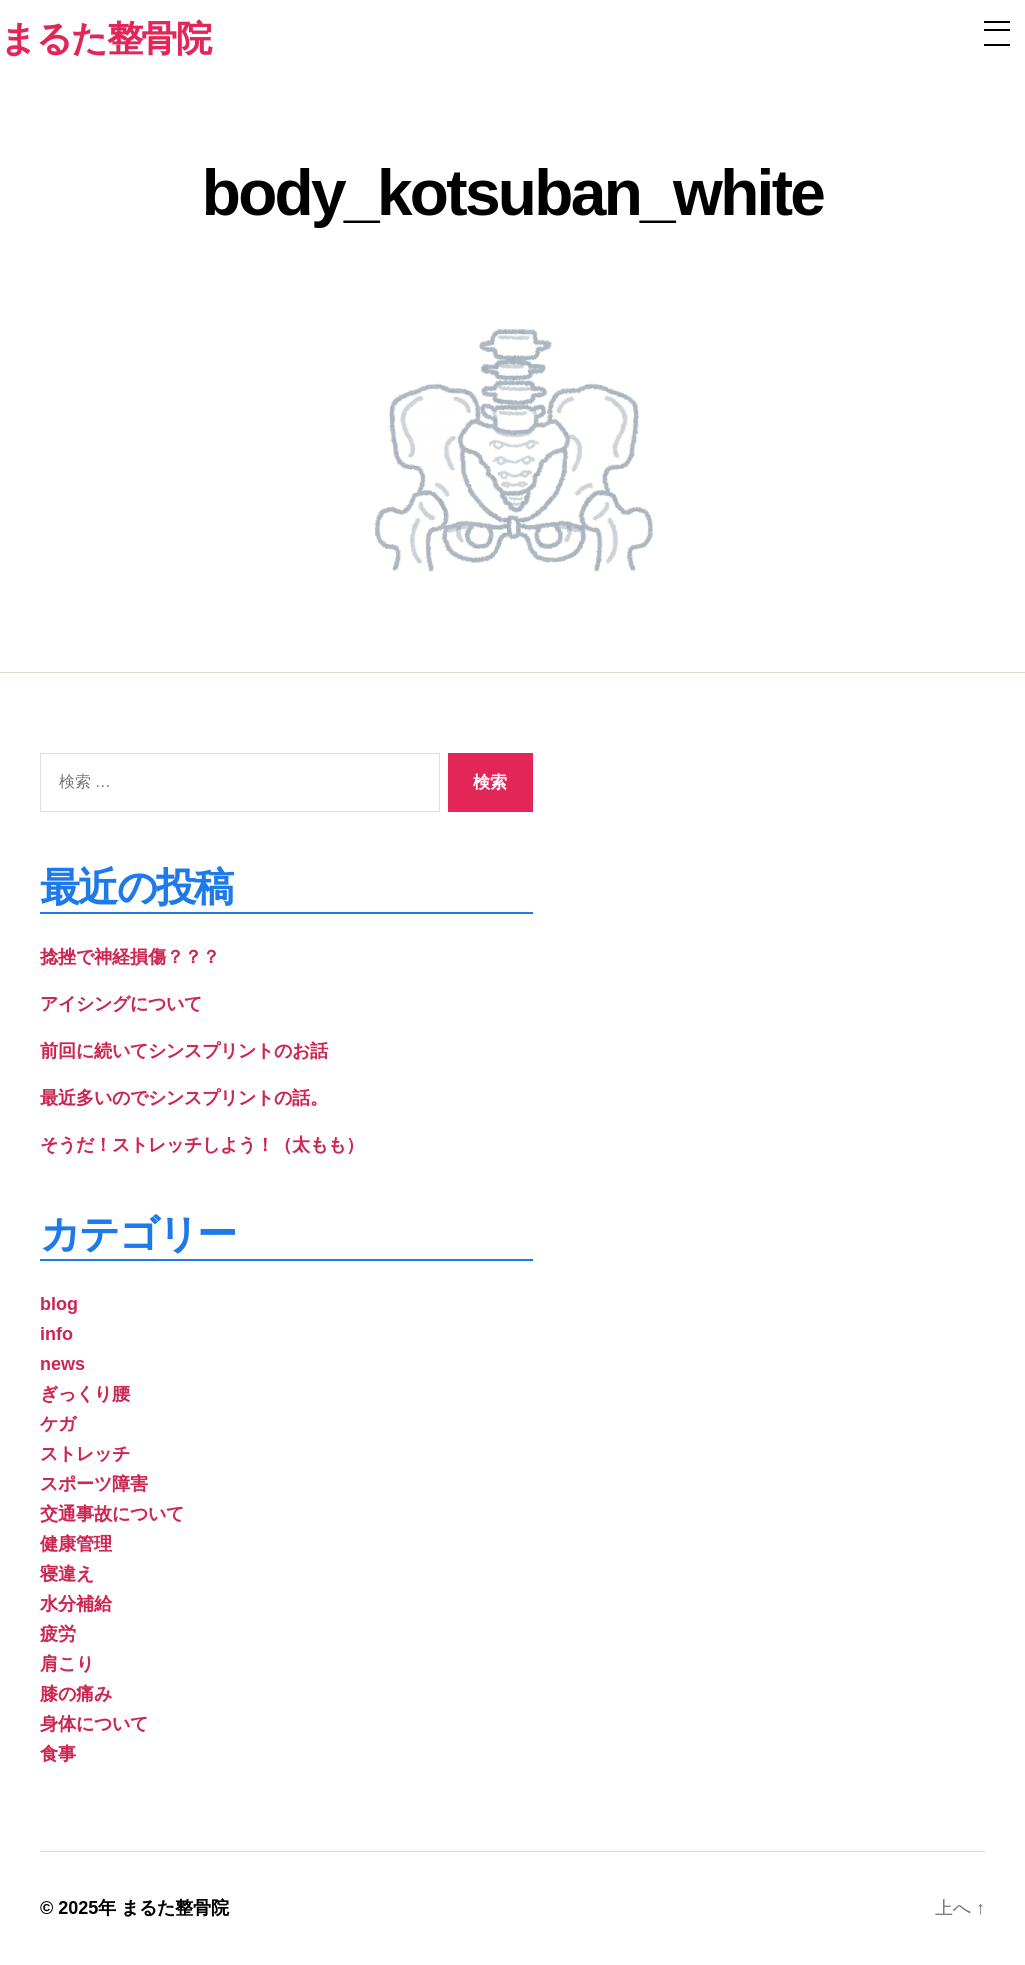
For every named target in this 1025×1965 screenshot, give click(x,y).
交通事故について (112, 1514)
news (62, 1364)
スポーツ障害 (94, 1484)
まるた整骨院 (175, 1908)
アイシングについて (121, 1004)
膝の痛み (76, 1694)
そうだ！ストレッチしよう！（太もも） (202, 1145)
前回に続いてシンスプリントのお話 (184, 1051)
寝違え (67, 1574)
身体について (94, 1724)
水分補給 (76, 1604)
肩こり (67, 1664)
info (56, 1334)
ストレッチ (85, 1454)
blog (59, 1304)
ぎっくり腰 (85, 1394)
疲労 (58, 1634)
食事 (58, 1754)
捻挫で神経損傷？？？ (130, 957)
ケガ (58, 1424)
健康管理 (76, 1544)
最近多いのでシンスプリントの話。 (184, 1098)
